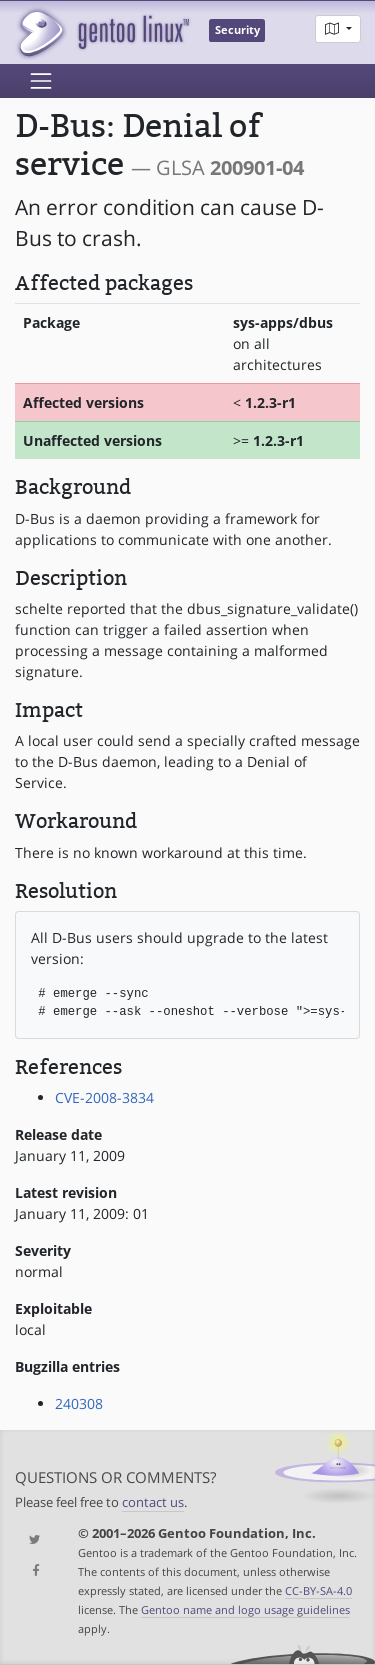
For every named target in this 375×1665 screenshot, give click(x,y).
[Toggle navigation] (41, 81)
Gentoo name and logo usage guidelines (245, 1609)
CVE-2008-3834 (104, 1097)
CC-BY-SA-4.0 (318, 1590)
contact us (153, 1502)
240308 (79, 1403)
